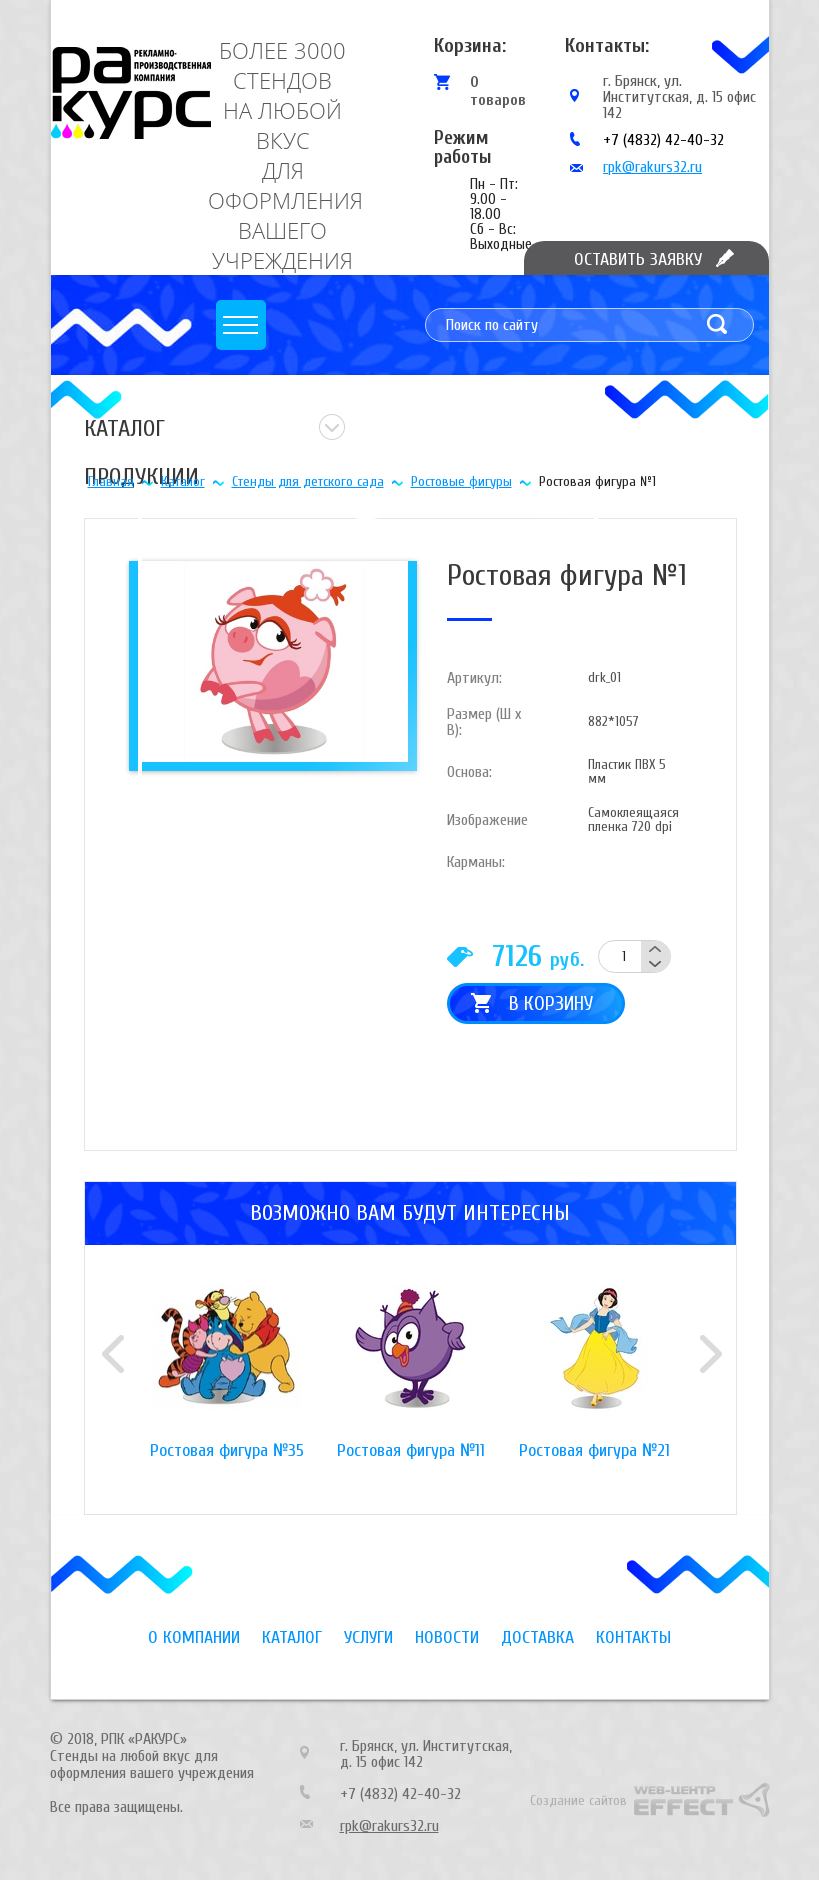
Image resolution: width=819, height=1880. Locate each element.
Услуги (368, 1637)
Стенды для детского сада (308, 481)
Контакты (633, 1637)
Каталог (183, 481)
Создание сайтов (578, 1800)
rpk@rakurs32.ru (652, 167)
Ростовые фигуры (461, 481)
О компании (194, 1637)
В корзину (551, 1003)
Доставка (537, 1637)
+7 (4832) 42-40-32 (663, 140)
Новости (447, 1637)
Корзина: (470, 45)
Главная (111, 481)
